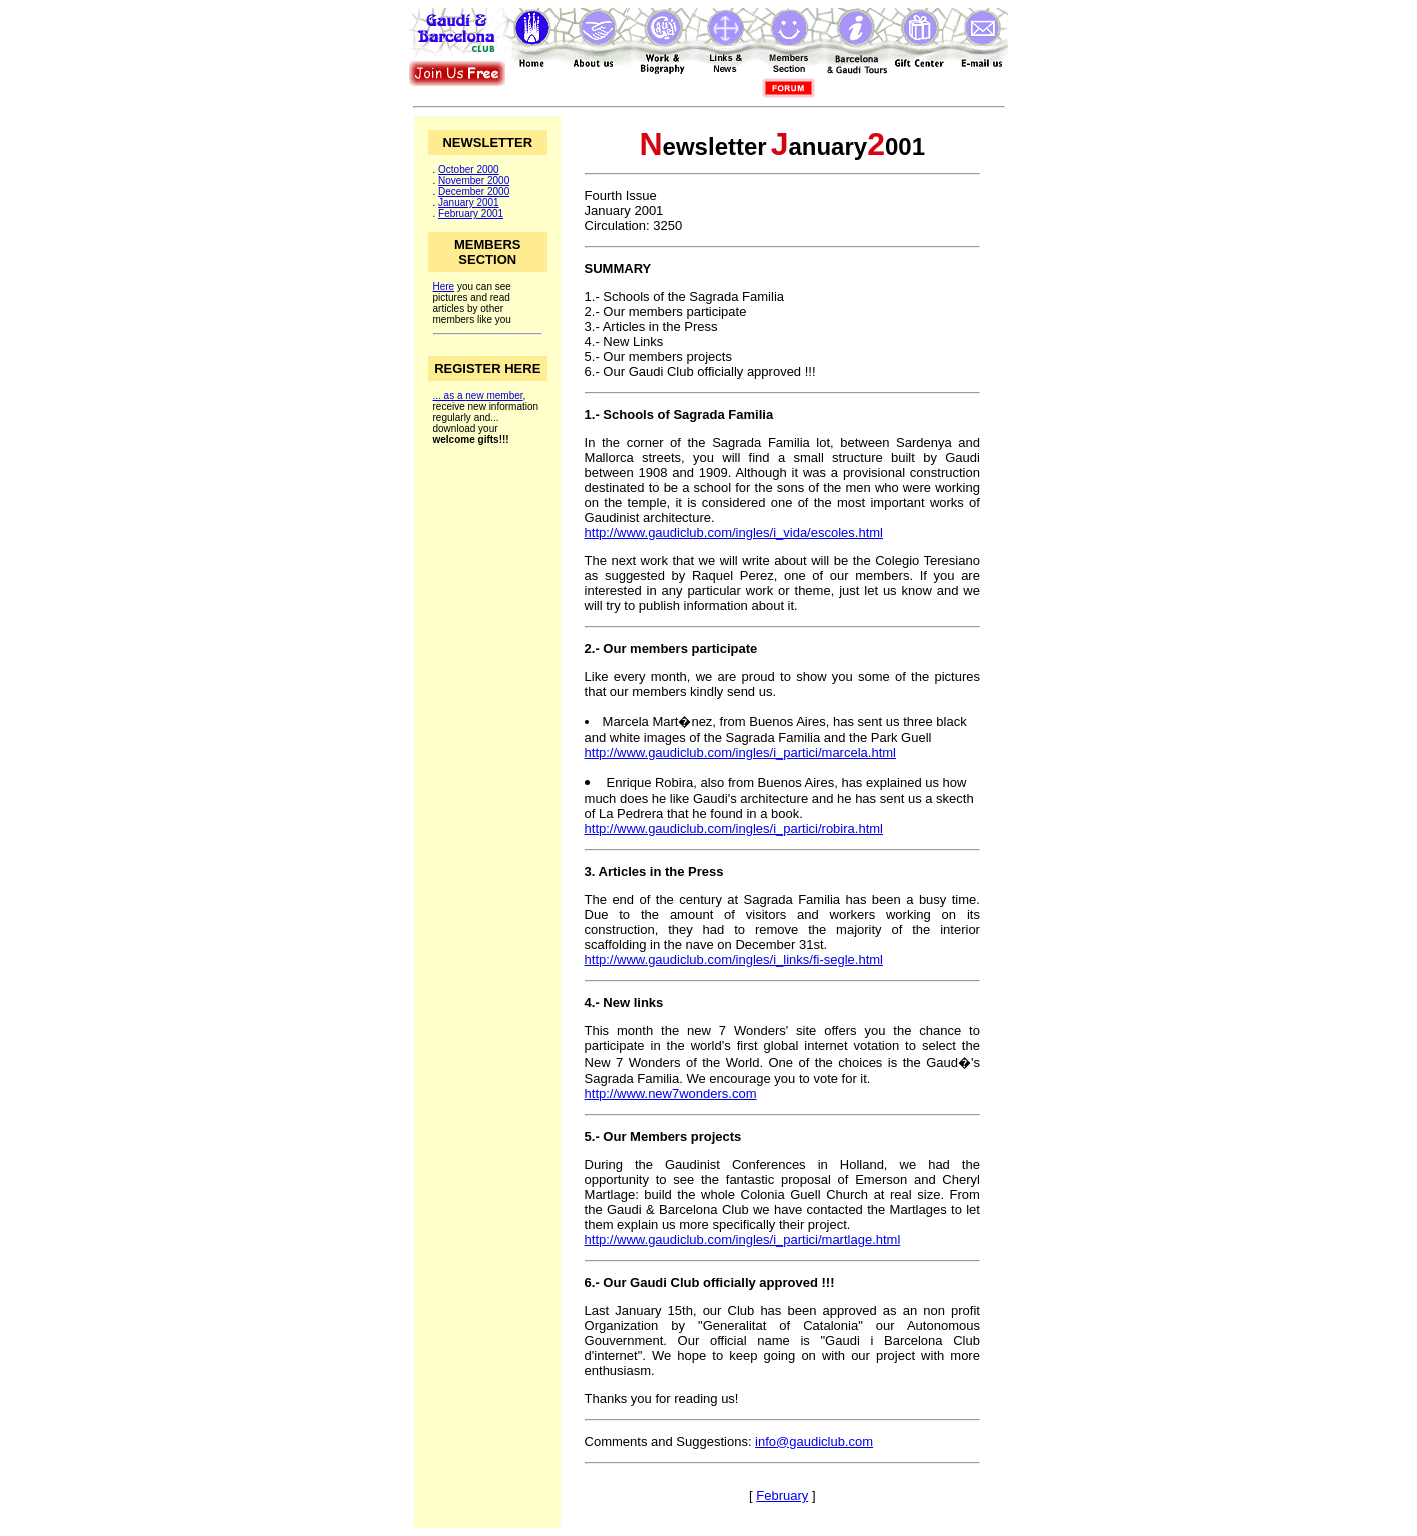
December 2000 (473, 191)
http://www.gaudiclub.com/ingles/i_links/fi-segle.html (734, 959)
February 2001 (470, 213)
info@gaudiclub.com (814, 1441)
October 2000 (468, 169)
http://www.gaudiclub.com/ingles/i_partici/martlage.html (743, 1239)
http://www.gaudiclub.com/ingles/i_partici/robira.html (734, 828)
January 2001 (468, 202)
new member (493, 395)
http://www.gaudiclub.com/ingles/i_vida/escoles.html (734, 532)
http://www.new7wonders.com (671, 1093)
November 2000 (473, 180)
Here (444, 286)
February (782, 1495)
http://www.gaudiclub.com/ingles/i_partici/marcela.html (740, 752)
